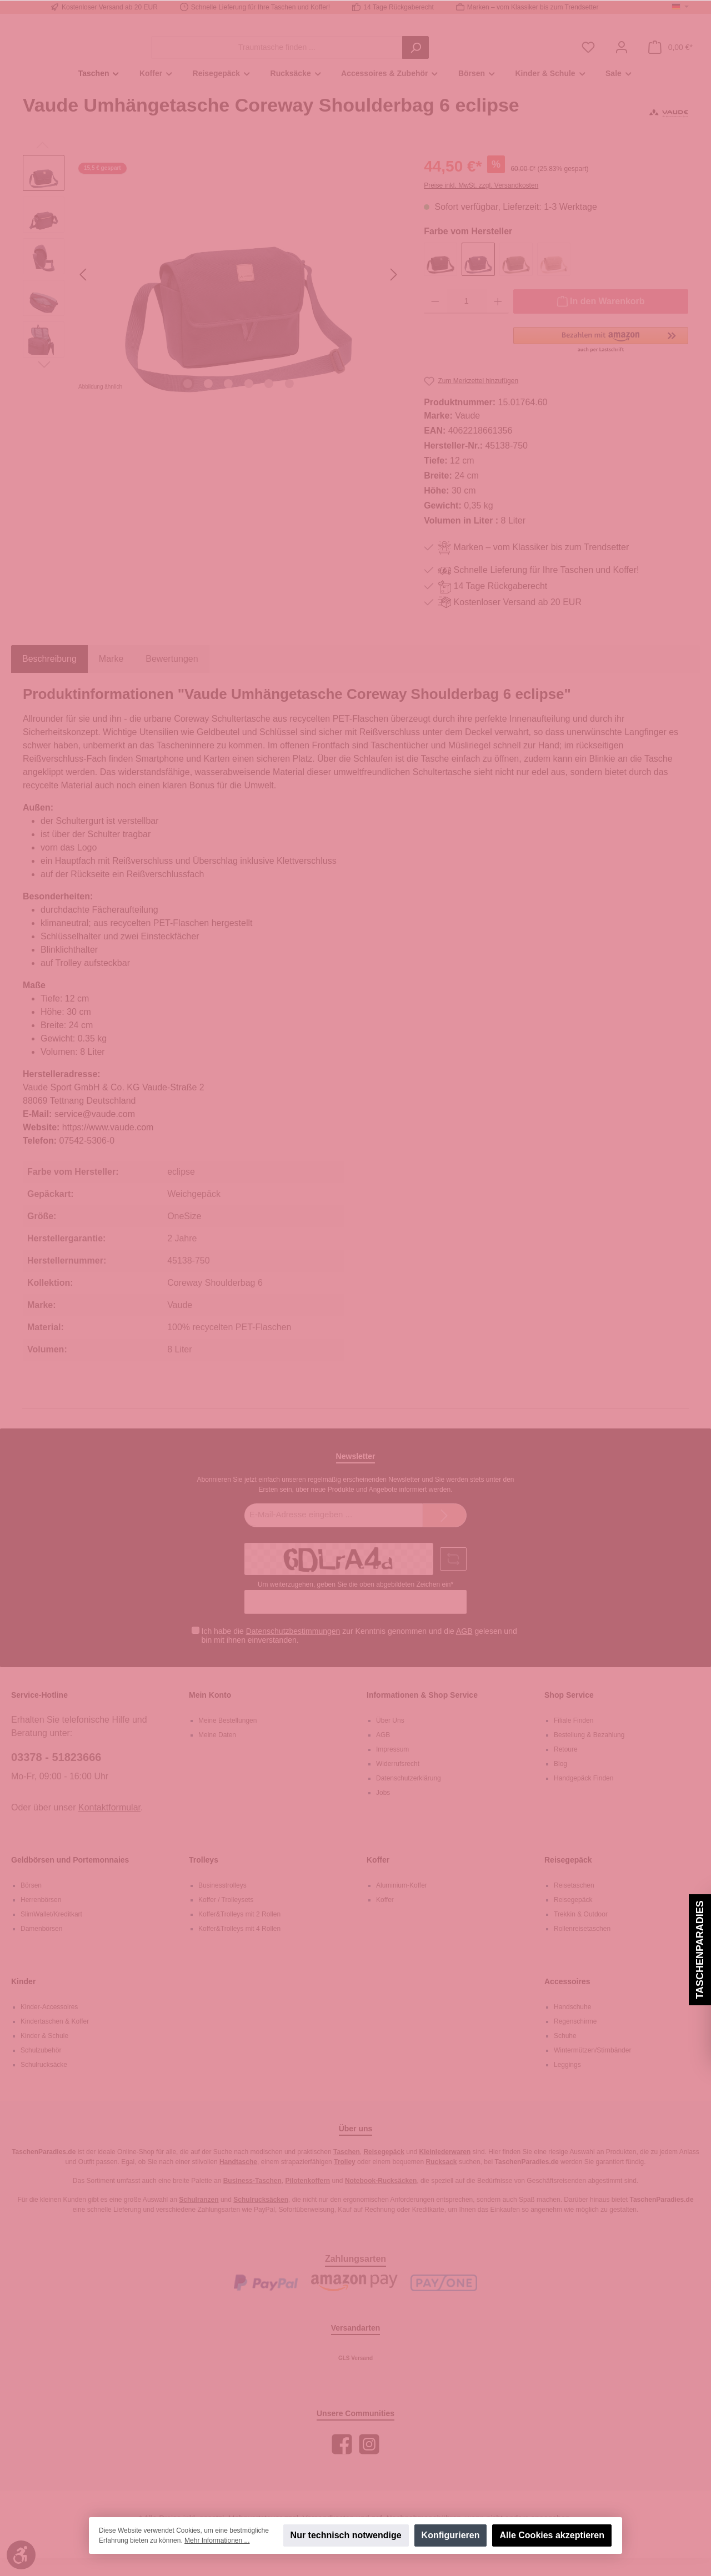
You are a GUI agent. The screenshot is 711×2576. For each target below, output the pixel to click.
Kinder (23, 1999)
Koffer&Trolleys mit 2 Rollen (239, 1932)
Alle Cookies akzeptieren (551, 2535)
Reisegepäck (568, 1877)
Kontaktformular (109, 1825)
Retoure (566, 1767)
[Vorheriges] (84, 292)
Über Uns (390, 1738)
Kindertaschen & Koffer (55, 2039)
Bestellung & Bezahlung (589, 1753)
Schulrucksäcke (44, 2082)
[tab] (49, 677)
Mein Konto (210, 1712)
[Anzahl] (466, 319)
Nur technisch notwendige (346, 2535)
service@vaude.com (94, 1132)
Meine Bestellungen (227, 1738)
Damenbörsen (41, 1946)
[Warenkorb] (670, 56)
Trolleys (203, 1877)
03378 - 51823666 (56, 1775)
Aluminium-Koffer (401, 1903)
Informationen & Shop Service (422, 1712)
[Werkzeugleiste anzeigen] (21, 2554)
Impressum (392, 1767)
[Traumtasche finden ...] (338, 56)
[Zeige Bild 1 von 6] (187, 401)
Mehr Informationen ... (216, 2540)
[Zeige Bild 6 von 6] (288, 401)
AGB (463, 1648)
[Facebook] (341, 2461)
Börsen (31, 1903)
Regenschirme (575, 2039)
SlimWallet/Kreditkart (51, 1932)
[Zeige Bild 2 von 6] (208, 401)
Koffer (378, 1877)
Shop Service (569, 1712)
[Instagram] (369, 2461)
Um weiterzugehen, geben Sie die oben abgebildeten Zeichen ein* (355, 1602)
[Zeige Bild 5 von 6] (268, 401)
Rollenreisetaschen (582, 1946)
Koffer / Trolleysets (225, 1917)
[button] (600, 358)
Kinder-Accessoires (49, 2025)
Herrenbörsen (41, 1917)
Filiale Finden (573, 1738)
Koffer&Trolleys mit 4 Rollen (239, 1946)
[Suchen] (476, 56)
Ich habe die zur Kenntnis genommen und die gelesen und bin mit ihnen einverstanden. (359, 1653)
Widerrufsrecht (397, 1781)
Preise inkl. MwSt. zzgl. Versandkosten (481, 203)
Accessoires (567, 1999)
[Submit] (444, 1534)
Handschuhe (572, 2025)
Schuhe (565, 2053)
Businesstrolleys (222, 1903)
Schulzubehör (41, 2068)
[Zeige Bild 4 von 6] (248, 401)
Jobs (383, 1810)
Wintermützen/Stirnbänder (592, 2068)
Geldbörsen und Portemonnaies (70, 1877)
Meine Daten (217, 1753)
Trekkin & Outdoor (581, 1932)
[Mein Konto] (621, 56)
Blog (560, 1781)
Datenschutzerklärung (408, 1796)
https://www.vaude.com (108, 1145)
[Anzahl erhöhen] (498, 319)
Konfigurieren (451, 2535)
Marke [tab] (111, 677)
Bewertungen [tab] (172, 677)
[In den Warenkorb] (600, 319)
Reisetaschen (574, 1903)
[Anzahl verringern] (435, 319)
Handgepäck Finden (583, 1796)
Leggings (567, 2082)
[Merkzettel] (588, 56)
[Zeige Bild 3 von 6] (228, 401)
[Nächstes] (393, 292)
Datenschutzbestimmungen (293, 1648)
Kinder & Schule (44, 2053)
